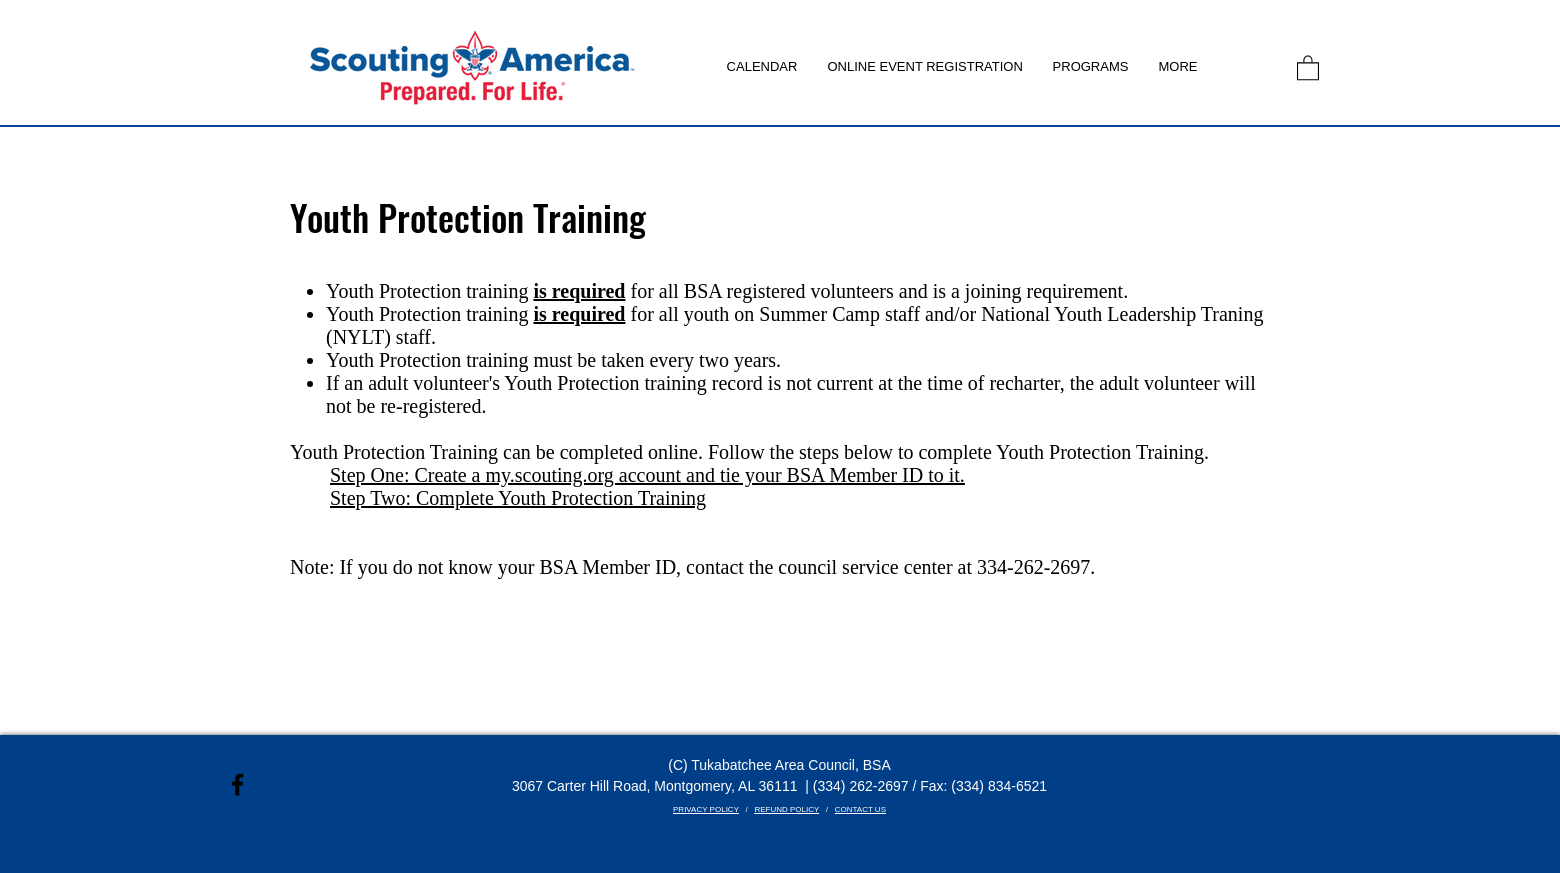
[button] (1091, 67)
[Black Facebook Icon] (237, 784)
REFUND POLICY (786, 809)
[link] (1308, 67)
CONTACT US (860, 809)
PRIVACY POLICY (706, 809)
